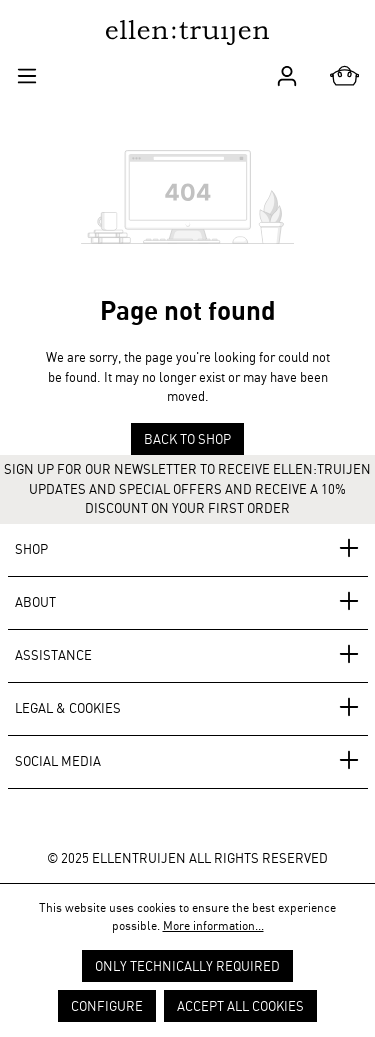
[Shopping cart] (344, 76)
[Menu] (27, 74)
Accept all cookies (240, 1006)
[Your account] (287, 74)
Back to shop (187, 439)
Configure (107, 1006)
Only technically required (187, 966)
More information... (213, 925)
